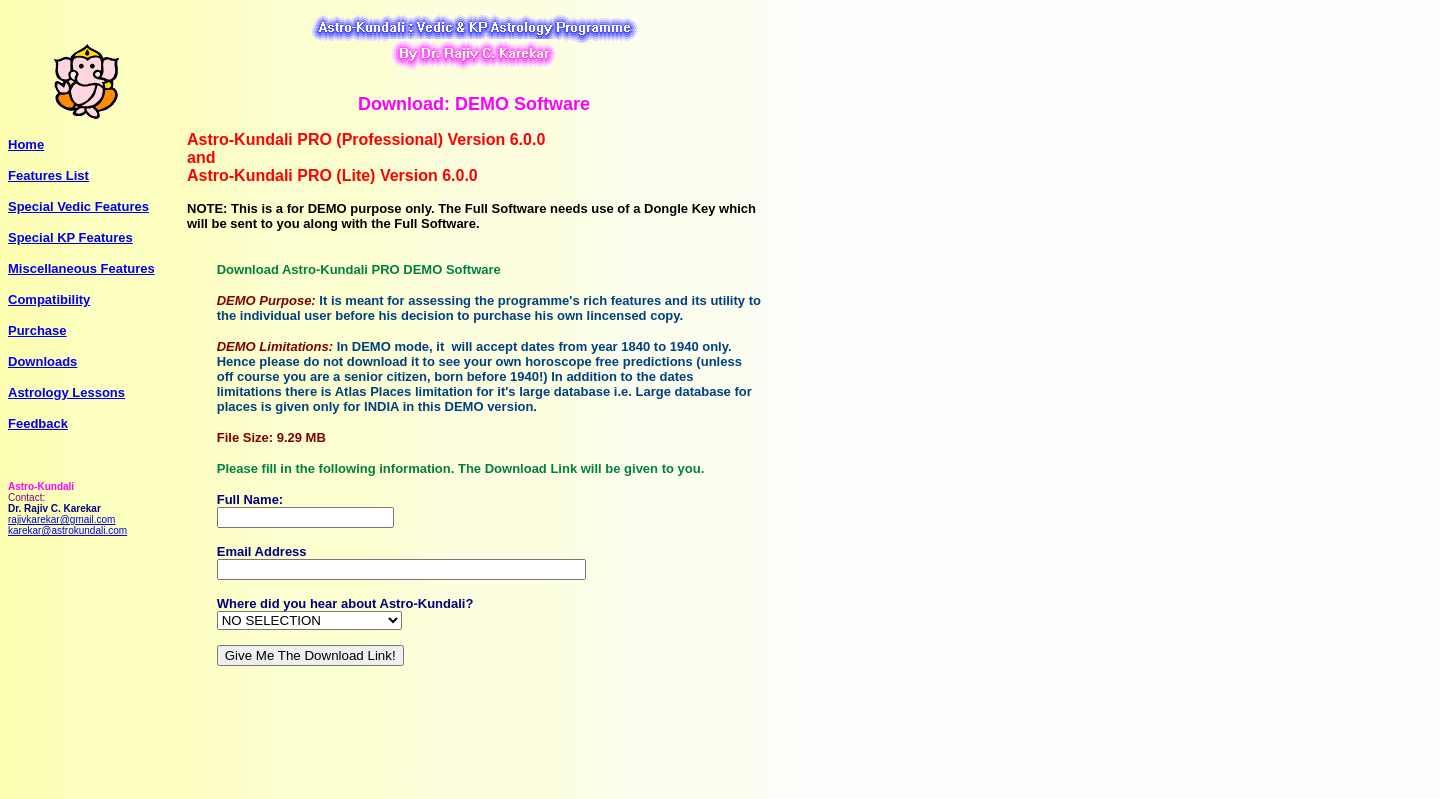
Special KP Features (70, 237)
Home (26, 144)
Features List (48, 175)
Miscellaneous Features (81, 268)
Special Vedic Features (78, 206)
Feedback (38, 423)
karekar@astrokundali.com (67, 530)
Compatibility (49, 299)
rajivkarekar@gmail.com (61, 519)
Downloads (42, 361)
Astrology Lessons (66, 392)
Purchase (37, 330)
